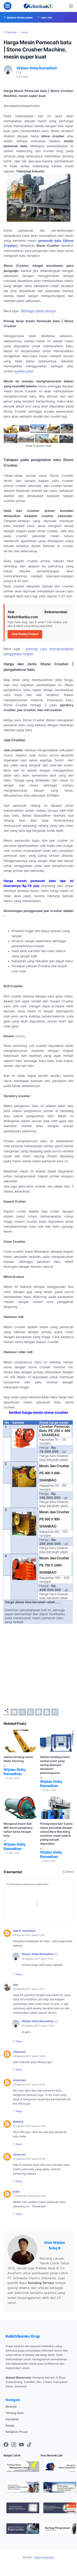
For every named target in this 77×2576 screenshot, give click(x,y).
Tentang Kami (14, 2413)
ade (15, 1984)
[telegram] (38, 1712)
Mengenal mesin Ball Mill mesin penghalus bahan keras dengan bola (18, 1829)
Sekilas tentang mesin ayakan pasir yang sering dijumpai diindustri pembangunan (55, 1764)
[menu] (8, 6)
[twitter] (22, 1712)
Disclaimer (12, 2419)
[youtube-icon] (21, 2444)
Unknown (19, 2051)
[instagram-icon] (13, 2444)
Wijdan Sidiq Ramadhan (38, 1954)
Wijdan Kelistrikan (44, 2557)
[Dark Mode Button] (71, 6)
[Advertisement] (37, 1666)
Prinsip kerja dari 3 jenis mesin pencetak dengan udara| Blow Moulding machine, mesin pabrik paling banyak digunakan (56, 1833)
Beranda (11, 2406)
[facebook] (14, 1712)
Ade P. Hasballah (24, 1930)
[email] (54, 1712)
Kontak (10, 2425)
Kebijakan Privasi (16, 2431)
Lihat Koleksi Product (25, 634)
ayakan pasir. (24, 371)
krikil (16, 2191)
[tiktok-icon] (29, 2444)
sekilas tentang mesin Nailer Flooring (18, 1759)
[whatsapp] (30, 1712)
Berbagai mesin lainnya (38, 311)
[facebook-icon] (6, 2444)
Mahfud (18, 2121)
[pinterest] (46, 1712)
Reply (18, 1974)
